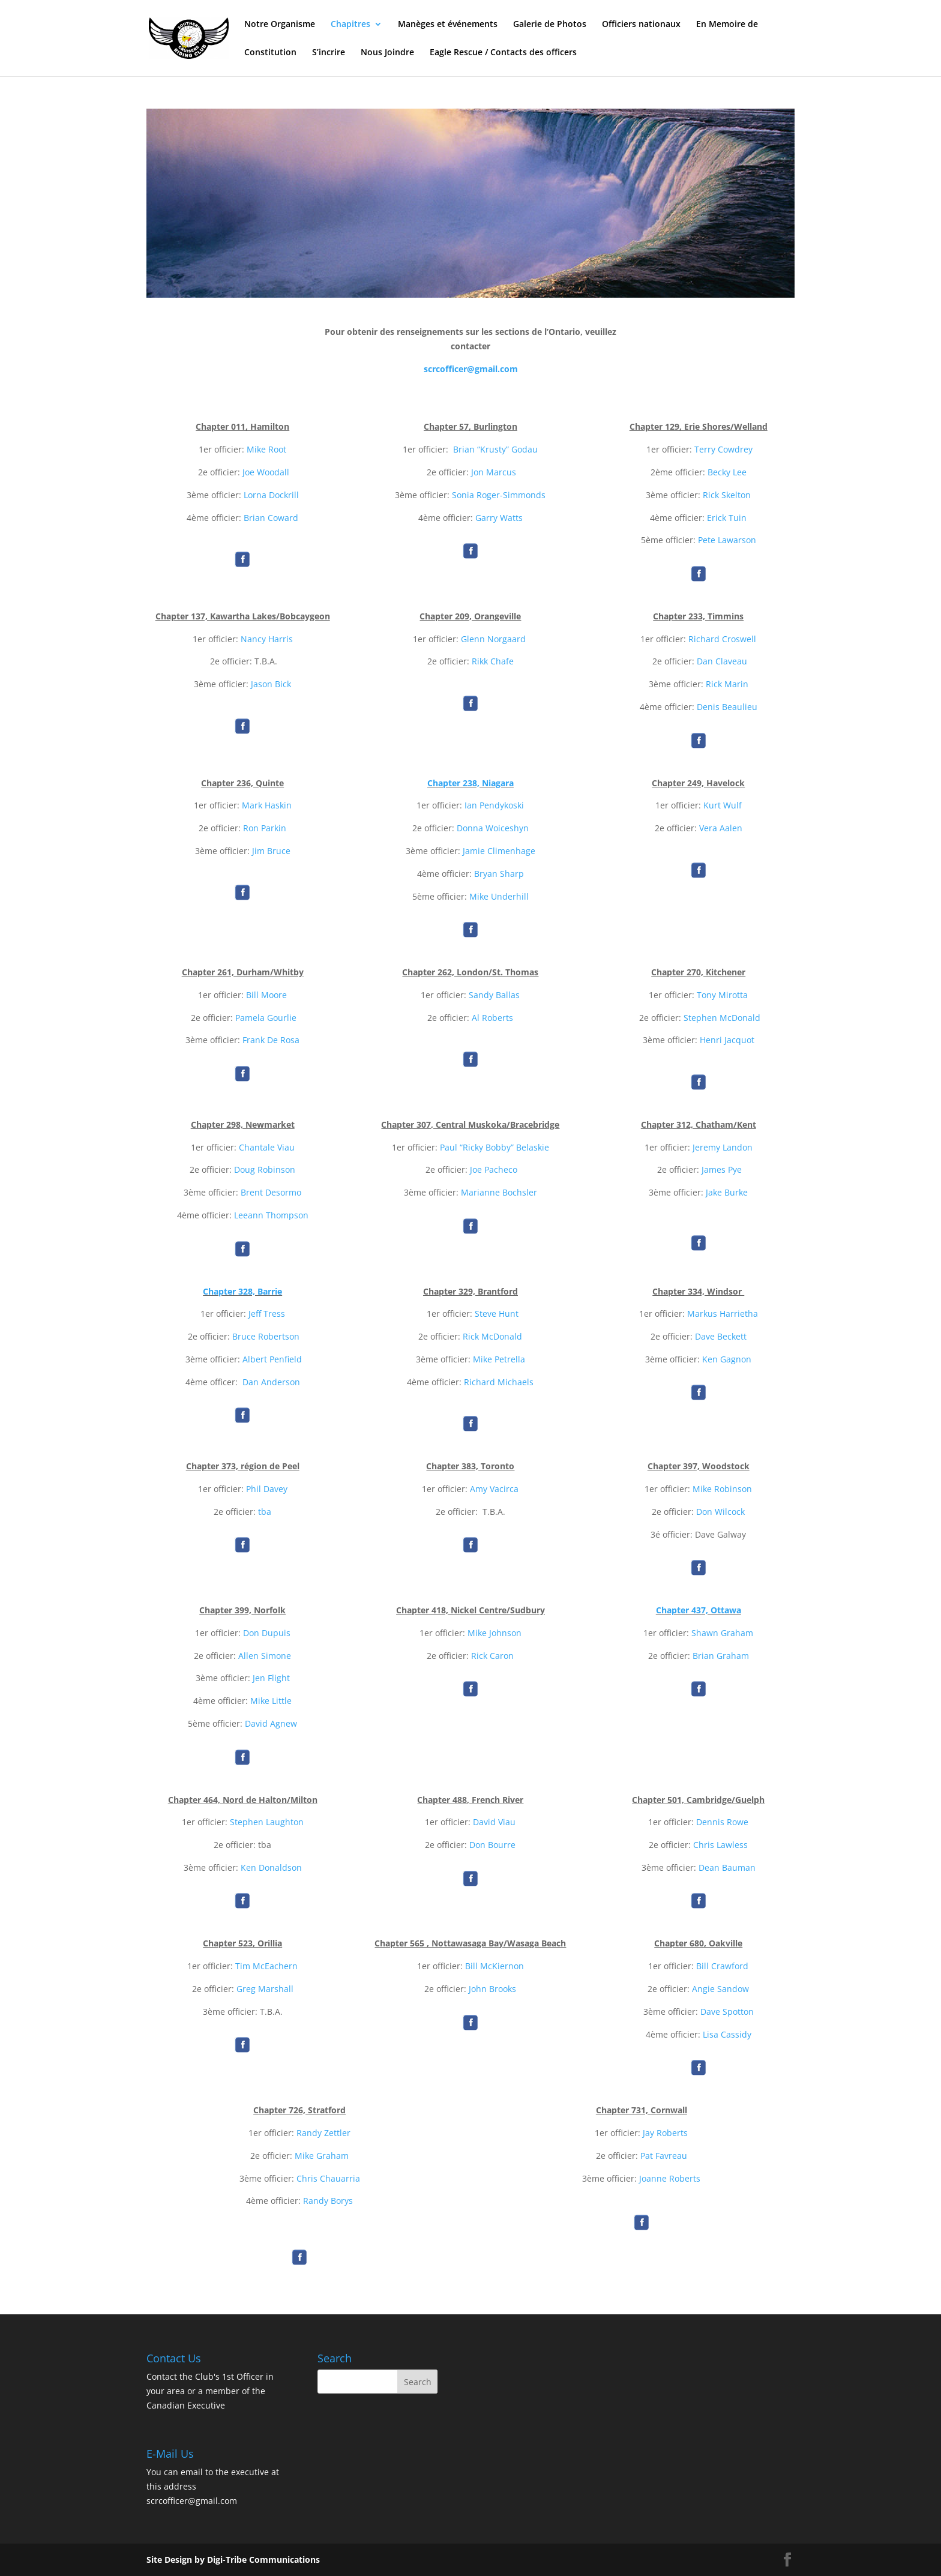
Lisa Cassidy (727, 2034)
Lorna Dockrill (271, 495)
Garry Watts (499, 517)
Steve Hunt (497, 1313)
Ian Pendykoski (494, 805)
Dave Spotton (727, 2011)
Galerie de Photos (549, 24)
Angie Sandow (720, 1988)
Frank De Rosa (270, 1040)
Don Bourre (492, 1844)
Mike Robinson (722, 1488)
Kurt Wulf (722, 805)
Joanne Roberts (669, 2178)
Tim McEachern (266, 1966)
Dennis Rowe (722, 1822)
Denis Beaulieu (727, 706)
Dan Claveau (722, 661)
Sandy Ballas (494, 995)
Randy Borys (328, 2200)
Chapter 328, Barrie (242, 1291)
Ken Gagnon (726, 1359)
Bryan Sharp (499, 873)
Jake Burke (727, 1192)
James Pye (722, 1169)
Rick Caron (492, 1655)
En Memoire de (727, 24)
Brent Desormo (271, 1192)
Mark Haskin (267, 805)
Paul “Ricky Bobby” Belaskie (494, 1147)
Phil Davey (266, 1488)
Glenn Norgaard (494, 639)
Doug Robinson (264, 1169)
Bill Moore (266, 995)
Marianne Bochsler (499, 1192)
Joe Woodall (265, 472)
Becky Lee (727, 472)
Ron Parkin (264, 828)
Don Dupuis (266, 1633)
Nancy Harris (267, 639)
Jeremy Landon (723, 1147)
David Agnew (271, 1723)
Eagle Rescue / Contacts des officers (503, 53)
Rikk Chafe (493, 661)
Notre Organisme (279, 24)
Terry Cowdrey (723, 449)
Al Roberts (492, 1017)
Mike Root (266, 449)
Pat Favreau (663, 2155)
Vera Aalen (720, 828)
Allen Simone (264, 1655)
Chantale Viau (267, 1147)
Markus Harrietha (722, 1313)
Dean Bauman (727, 1867)
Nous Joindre (387, 53)
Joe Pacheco (493, 1169)
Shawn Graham (722, 1633)
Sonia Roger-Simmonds (499, 495)
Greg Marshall (264, 1988)
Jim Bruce (271, 850)
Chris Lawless (720, 1844)
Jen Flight (271, 1678)
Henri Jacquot (727, 1040)
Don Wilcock (720, 1511)
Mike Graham (322, 2155)
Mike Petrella (499, 1359)
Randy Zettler (323, 2132)
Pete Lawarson (727, 540)
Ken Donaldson (271, 1867)
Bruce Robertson (265, 1336)
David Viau (494, 1822)
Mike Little (271, 1700)
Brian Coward (271, 517)
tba (264, 1511)
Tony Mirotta (722, 995)
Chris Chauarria (328, 2178)
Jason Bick (271, 684)
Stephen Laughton (267, 1822)
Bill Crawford (722, 1966)
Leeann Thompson (271, 1215)
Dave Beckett (721, 1336)
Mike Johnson (494, 1633)
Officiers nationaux (641, 24)
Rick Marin (727, 684)
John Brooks (492, 1988)
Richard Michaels (499, 1382)
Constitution (270, 53)
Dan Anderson (271, 1382)
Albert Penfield (272, 1359)
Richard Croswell (722, 639)
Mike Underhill (499, 896)
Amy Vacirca (494, 1488)
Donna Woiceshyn (493, 828)
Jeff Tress (266, 1313)
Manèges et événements (448, 24)
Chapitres (350, 24)
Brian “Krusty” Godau (495, 449)
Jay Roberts (665, 2132)
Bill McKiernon (494, 1966)
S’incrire (328, 53)
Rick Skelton (727, 495)
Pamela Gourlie (265, 1017)
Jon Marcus (493, 472)
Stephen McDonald (722, 1017)
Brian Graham (721, 1655)
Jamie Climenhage (499, 850)
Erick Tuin (727, 517)
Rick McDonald (492, 1336)
